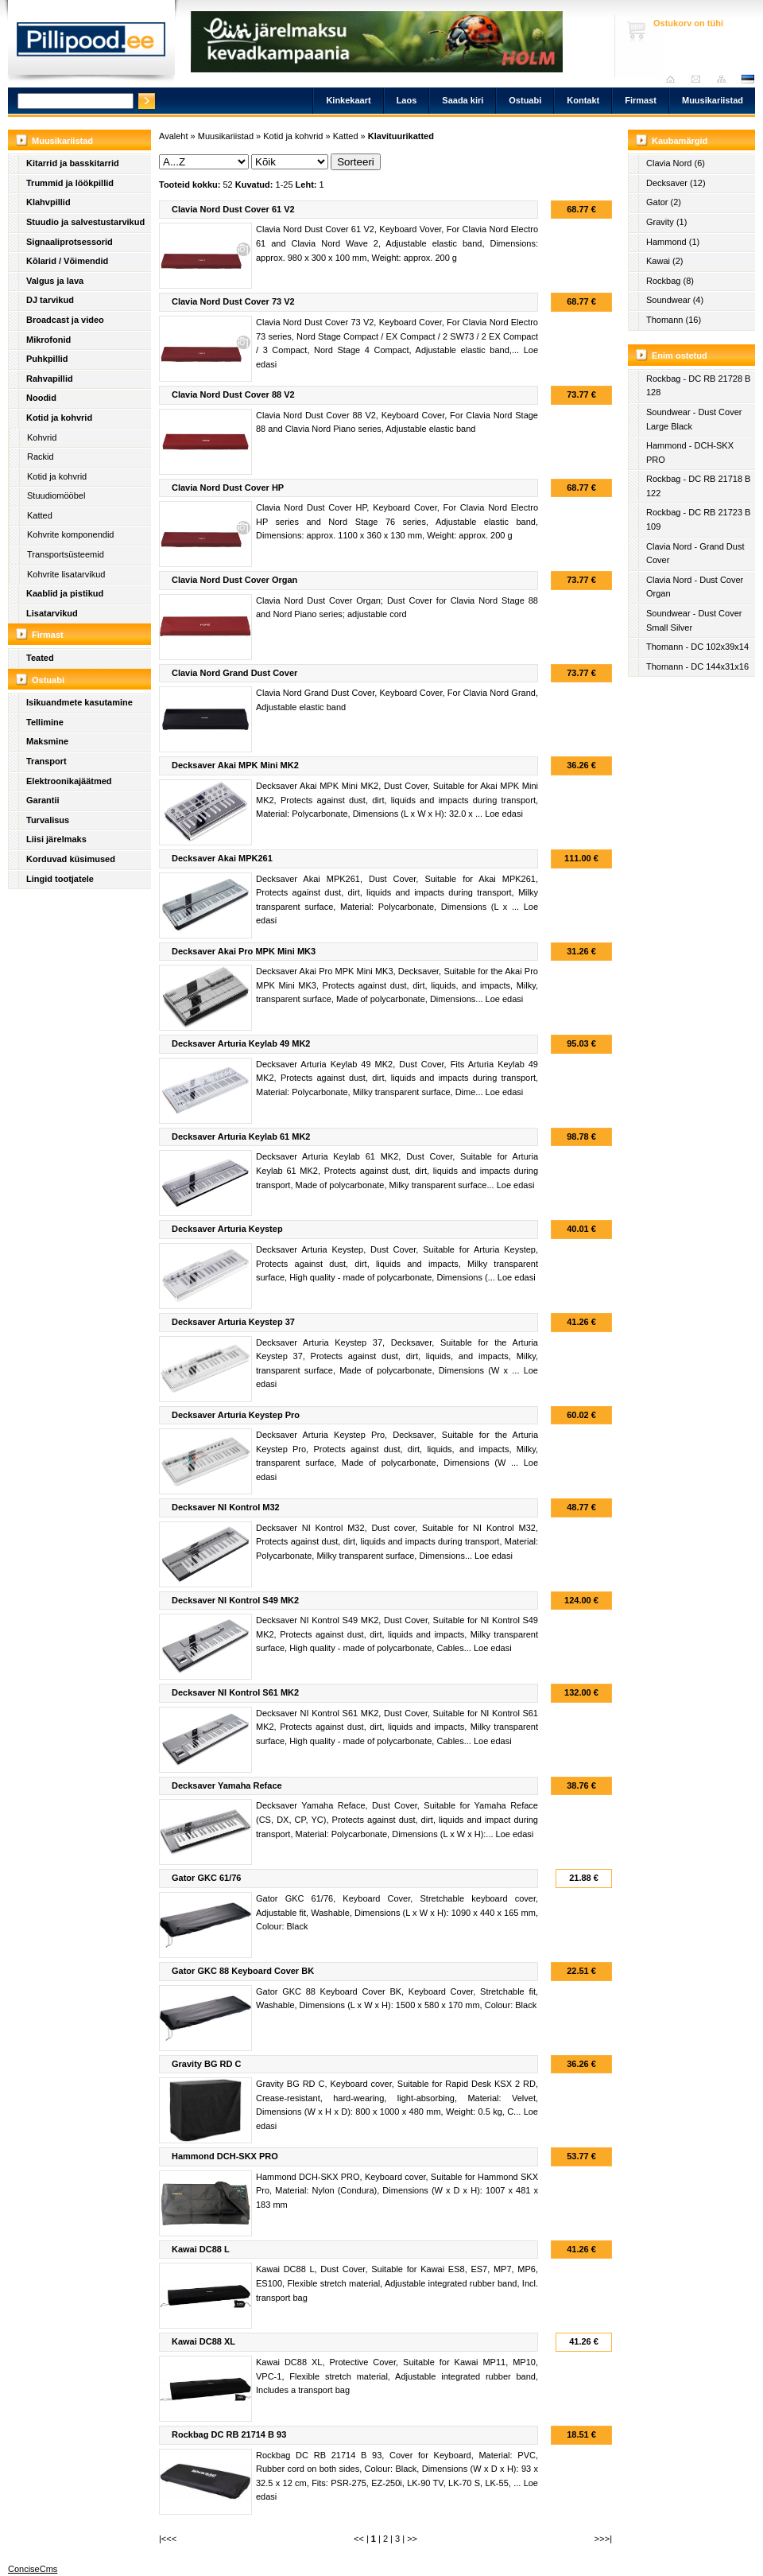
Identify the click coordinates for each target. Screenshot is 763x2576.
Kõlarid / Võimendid (67, 261)
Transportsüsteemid (65, 554)
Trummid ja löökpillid (70, 183)
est (747, 79)
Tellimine (45, 722)
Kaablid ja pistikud (64, 593)
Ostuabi (525, 100)
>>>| (603, 2538)
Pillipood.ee (91, 43)
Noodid (41, 397)
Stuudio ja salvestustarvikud (85, 222)
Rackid (40, 456)
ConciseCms (32, 2569)
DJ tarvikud (50, 300)
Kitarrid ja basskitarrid (72, 163)
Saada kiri (699, 79)
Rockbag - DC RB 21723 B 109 (698, 519)
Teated (40, 657)
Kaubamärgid (679, 141)
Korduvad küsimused (70, 859)
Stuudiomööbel (56, 495)
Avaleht (674, 79)
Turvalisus (47, 820)
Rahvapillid (49, 378)
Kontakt (583, 100)
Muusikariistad (712, 100)
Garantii (43, 800)
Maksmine (47, 741)
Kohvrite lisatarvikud (66, 574)
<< (359, 2538)
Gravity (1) (666, 222)
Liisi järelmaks (56, 839)
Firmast (640, 100)
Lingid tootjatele (60, 879)
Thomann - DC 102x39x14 (697, 646)
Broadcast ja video (65, 319)
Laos (407, 100)
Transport (46, 761)
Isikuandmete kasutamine (79, 702)
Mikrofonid (48, 339)
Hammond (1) (672, 242)
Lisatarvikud (52, 613)
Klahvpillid (48, 202)
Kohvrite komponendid (70, 534)
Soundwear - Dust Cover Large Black (694, 419)
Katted (39, 515)
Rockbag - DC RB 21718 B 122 (698, 486)
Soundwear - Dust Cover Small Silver (694, 620)
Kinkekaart (348, 100)
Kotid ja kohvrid (59, 417)
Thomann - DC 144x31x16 (697, 666)
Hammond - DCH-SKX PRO (690, 452)
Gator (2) (663, 202)
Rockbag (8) (670, 281)
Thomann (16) (673, 319)
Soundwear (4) (674, 300)
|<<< (167, 2538)
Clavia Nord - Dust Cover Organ (694, 587)
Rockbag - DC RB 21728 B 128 (698, 386)
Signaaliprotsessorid (69, 242)
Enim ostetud (679, 355)
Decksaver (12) (676, 183)
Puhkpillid (47, 358)
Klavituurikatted (401, 136)
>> (412, 2538)
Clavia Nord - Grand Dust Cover (695, 553)
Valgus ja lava (54, 281)
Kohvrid (41, 437)
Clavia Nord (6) (675, 163)
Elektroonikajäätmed (69, 781)
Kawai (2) (664, 261)
